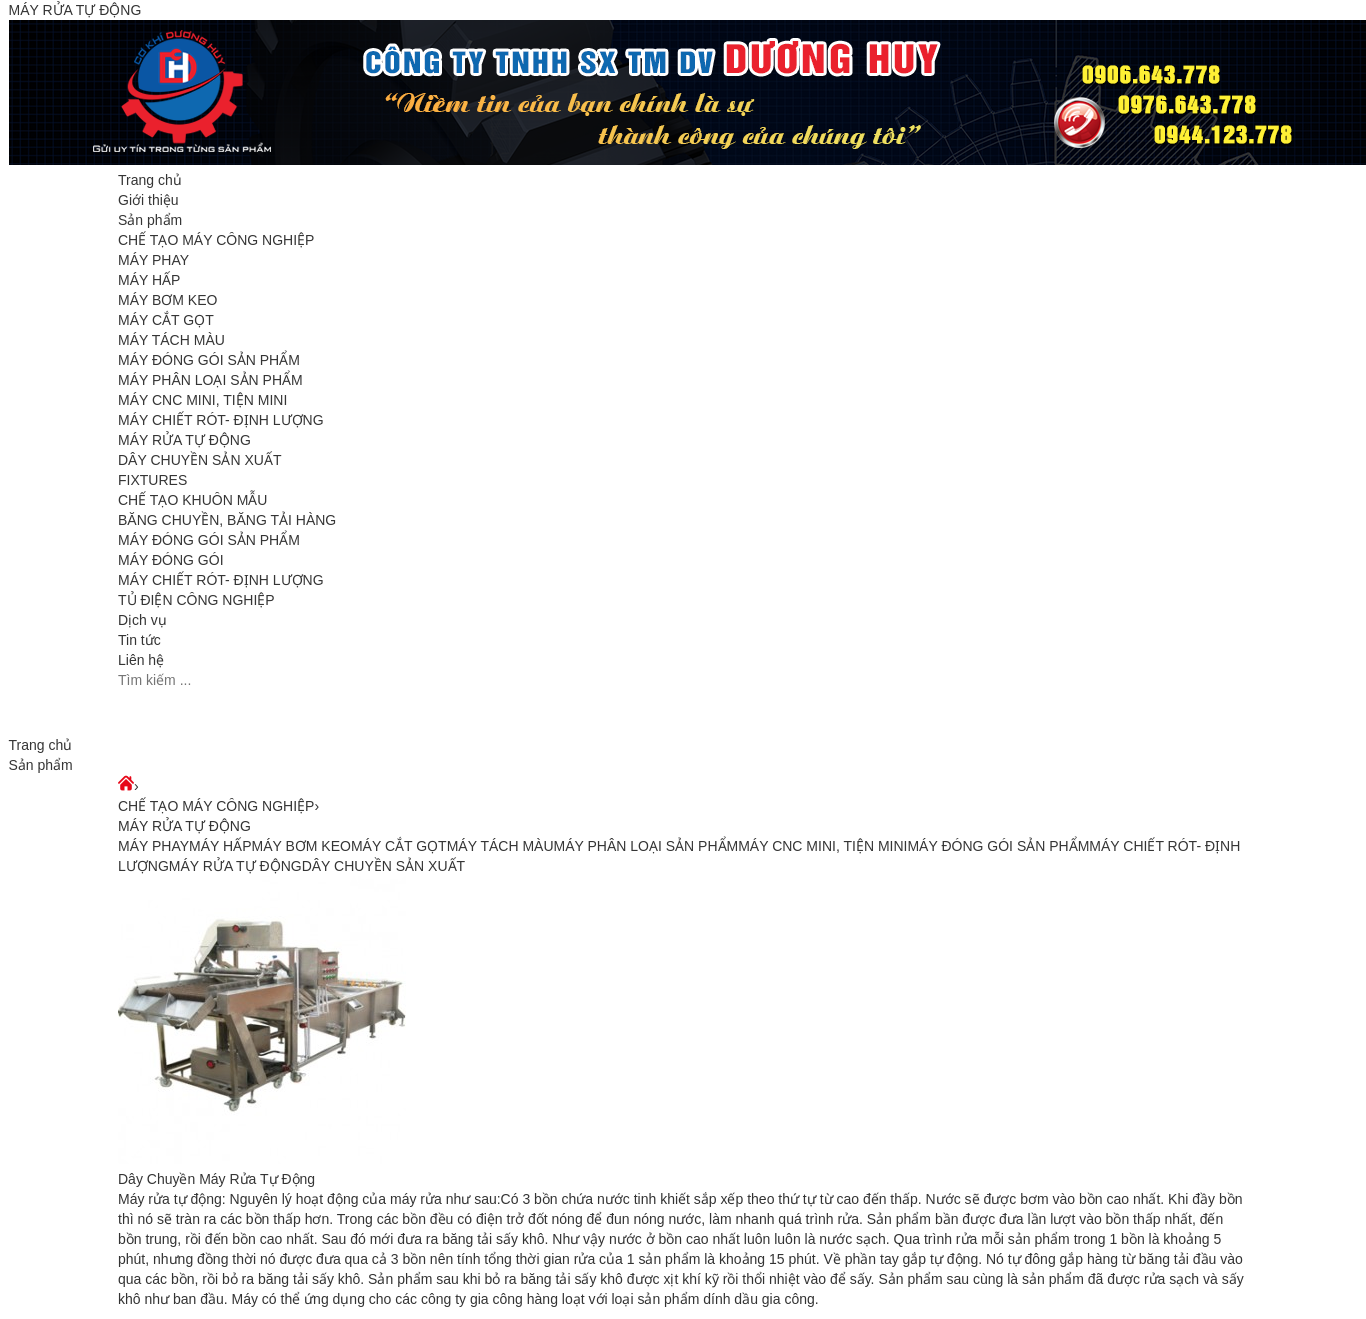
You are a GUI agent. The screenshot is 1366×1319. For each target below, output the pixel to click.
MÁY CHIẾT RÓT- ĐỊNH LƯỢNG (221, 420)
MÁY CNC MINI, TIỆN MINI (202, 400)
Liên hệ (141, 660)
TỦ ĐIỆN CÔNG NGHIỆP (196, 600)
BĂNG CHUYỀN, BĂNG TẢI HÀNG (227, 520)
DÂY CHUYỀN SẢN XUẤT (199, 460)
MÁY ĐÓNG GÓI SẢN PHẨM (209, 360)
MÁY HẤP (149, 280)
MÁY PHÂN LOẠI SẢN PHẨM (210, 380)
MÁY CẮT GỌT (166, 320)
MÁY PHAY (153, 260)
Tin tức (139, 640)
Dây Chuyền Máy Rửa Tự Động (216, 1179)
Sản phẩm (150, 220)
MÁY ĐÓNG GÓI (171, 560)
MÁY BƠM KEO (167, 300)
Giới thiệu (148, 200)
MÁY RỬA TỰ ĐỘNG (184, 440)
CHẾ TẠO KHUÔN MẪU (192, 500)
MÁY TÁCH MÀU (171, 340)
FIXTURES (152, 480)
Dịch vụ (142, 620)
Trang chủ (150, 180)
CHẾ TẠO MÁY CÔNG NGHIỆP (216, 240)
